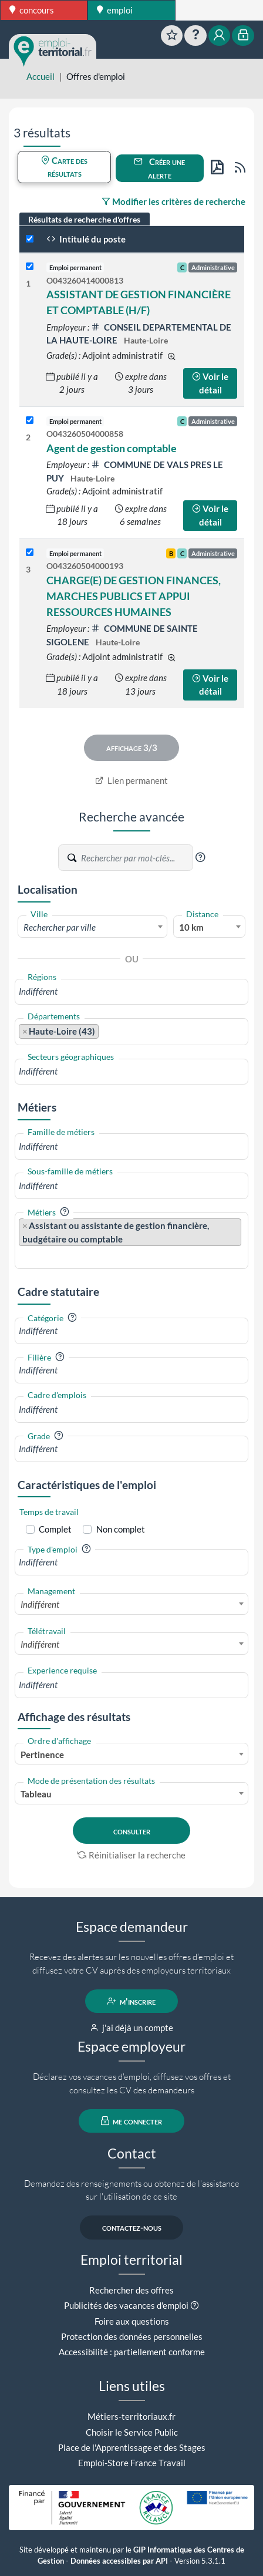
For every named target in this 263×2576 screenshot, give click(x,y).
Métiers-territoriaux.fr (131, 2416)
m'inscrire (131, 2001)
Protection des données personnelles (132, 2336)
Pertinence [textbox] (42, 1754)
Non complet (120, 1529)
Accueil (40, 76)
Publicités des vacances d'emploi (126, 2305)
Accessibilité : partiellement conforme (132, 2351)
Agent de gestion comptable (111, 448)
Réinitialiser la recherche (131, 1855)
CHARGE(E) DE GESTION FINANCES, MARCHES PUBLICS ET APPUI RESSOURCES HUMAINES (133, 596)
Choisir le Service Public (132, 2432)
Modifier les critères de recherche (173, 201)
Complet (55, 1529)
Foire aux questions (132, 2321)
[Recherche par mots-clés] (136, 857)
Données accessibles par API (119, 2561)
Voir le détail (210, 383)
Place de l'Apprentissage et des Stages (131, 2447)
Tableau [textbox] (36, 1794)
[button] (200, 857)
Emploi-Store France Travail (132, 2462)
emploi (115, 10)
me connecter (132, 2121)
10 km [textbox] (191, 927)
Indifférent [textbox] (40, 1604)
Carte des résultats (64, 167)
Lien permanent (131, 780)
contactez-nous (131, 2228)
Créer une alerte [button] (159, 168)
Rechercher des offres (131, 2290)
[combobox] (92, 926)
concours (31, 10)
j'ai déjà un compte (132, 2027)
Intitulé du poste (86, 239)
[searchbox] (131, 991)
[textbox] (92, 927)
